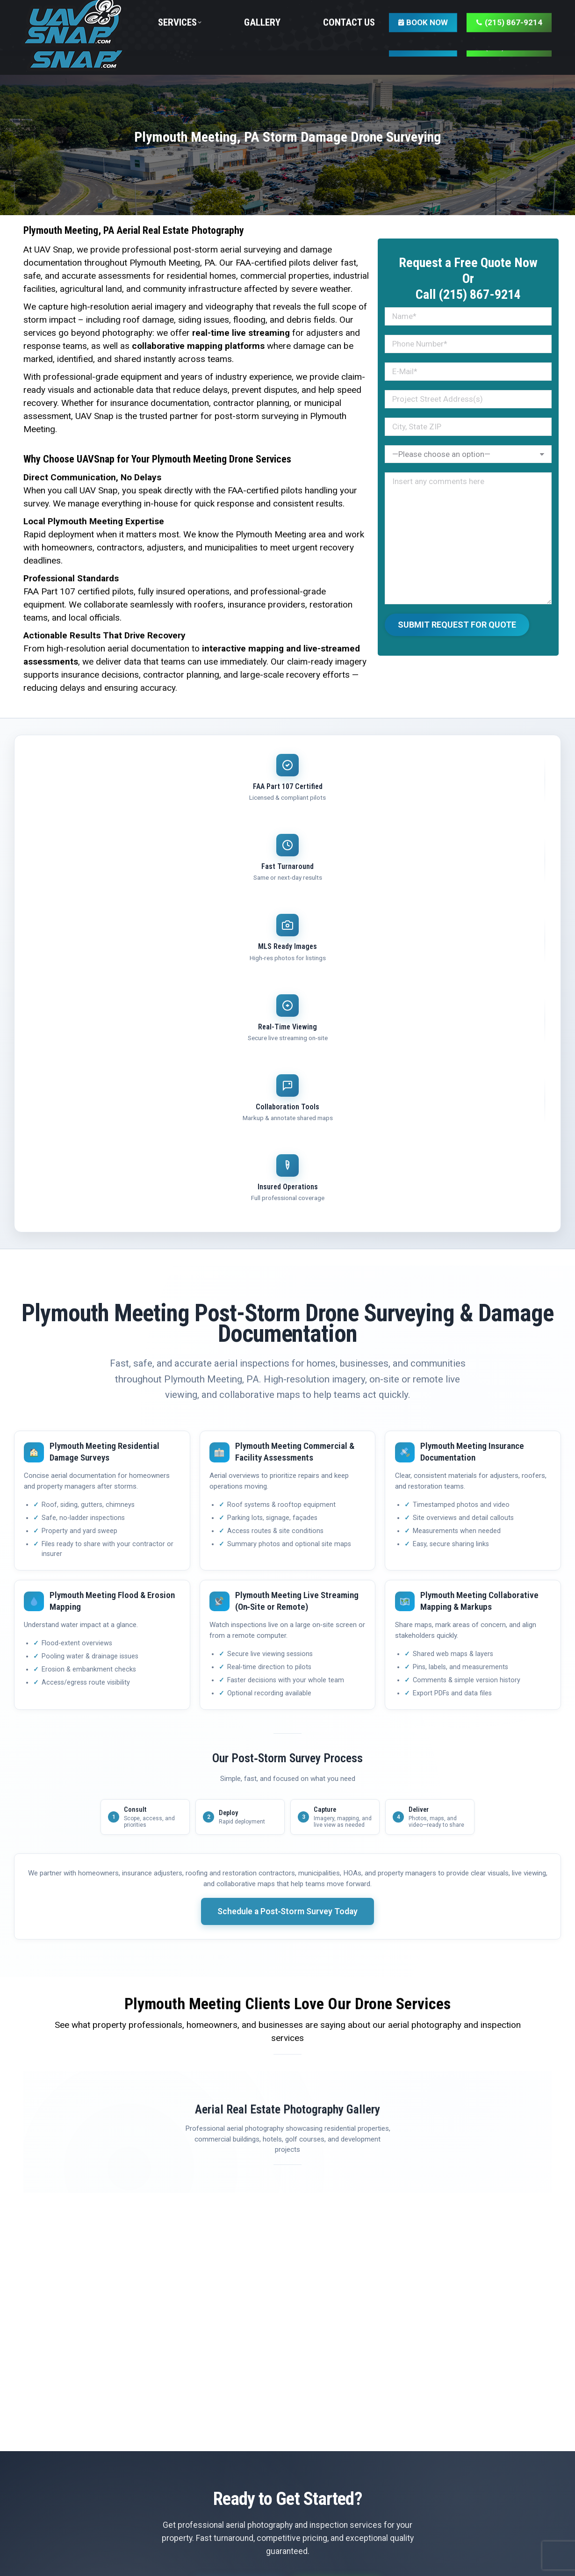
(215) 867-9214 (341, 2216)
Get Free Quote (235, 2216)
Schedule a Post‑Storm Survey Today (287, 1534)
